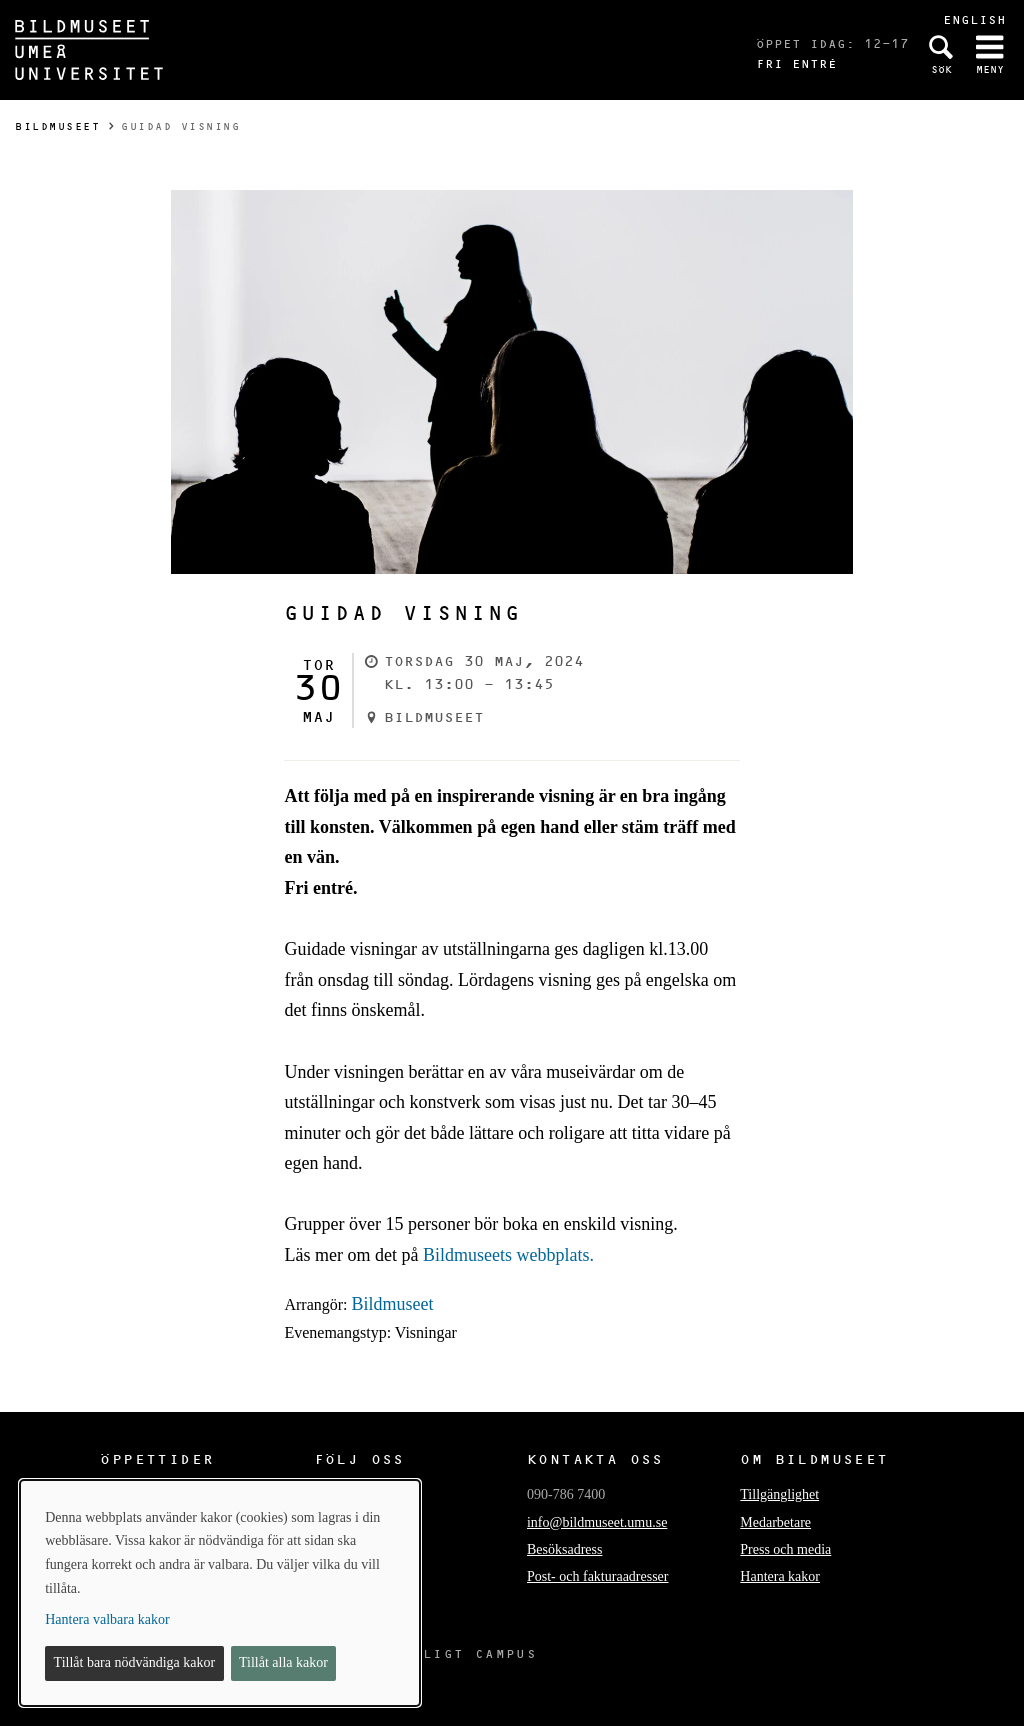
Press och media (785, 1549)
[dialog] (220, 1593)
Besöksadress (564, 1549)
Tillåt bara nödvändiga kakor (135, 1662)
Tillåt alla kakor (283, 1662)
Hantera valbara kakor (107, 1619)
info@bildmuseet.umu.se (597, 1522)
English (974, 19)
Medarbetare (775, 1522)
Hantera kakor (780, 1576)
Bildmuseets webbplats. (508, 1255)
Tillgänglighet (779, 1494)
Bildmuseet (57, 126)
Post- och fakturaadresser (598, 1576)
